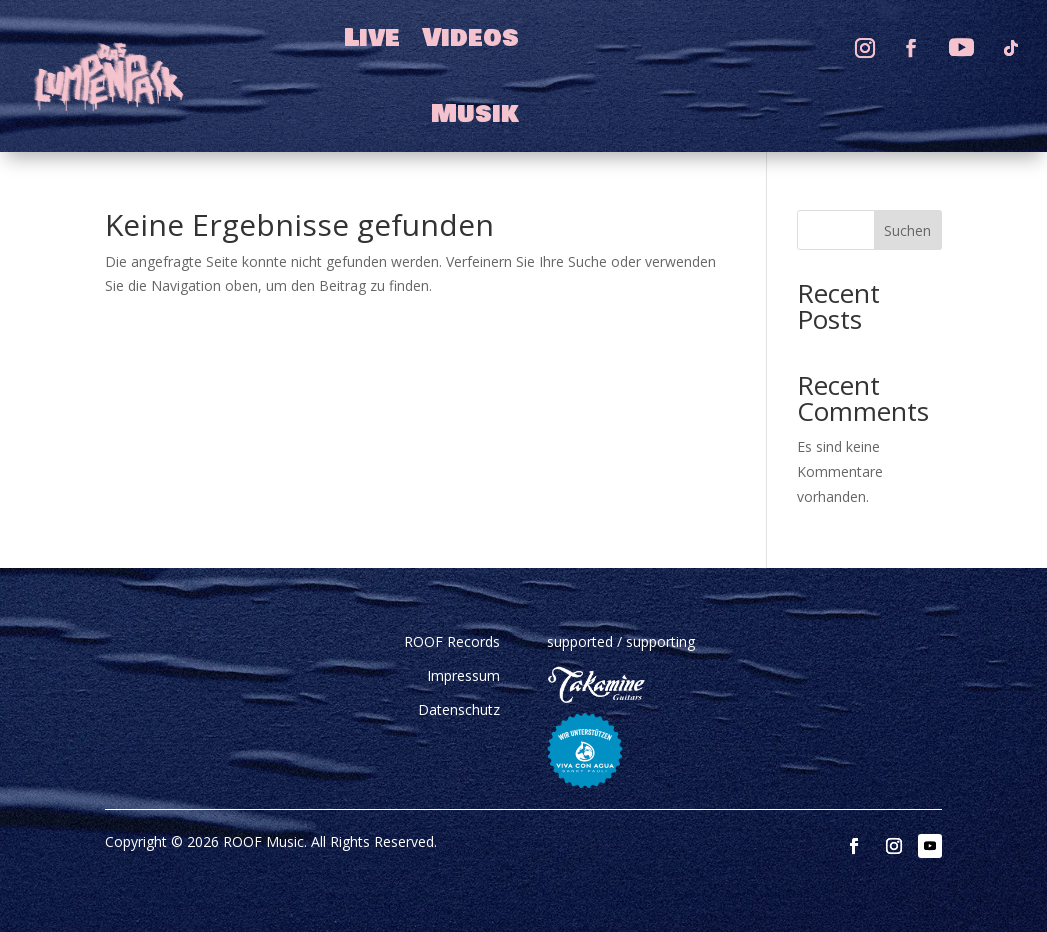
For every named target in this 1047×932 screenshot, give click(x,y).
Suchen (907, 230)
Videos (470, 38)
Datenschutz (459, 709)
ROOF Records (452, 641)
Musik (475, 114)
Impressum (463, 675)
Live (372, 38)
